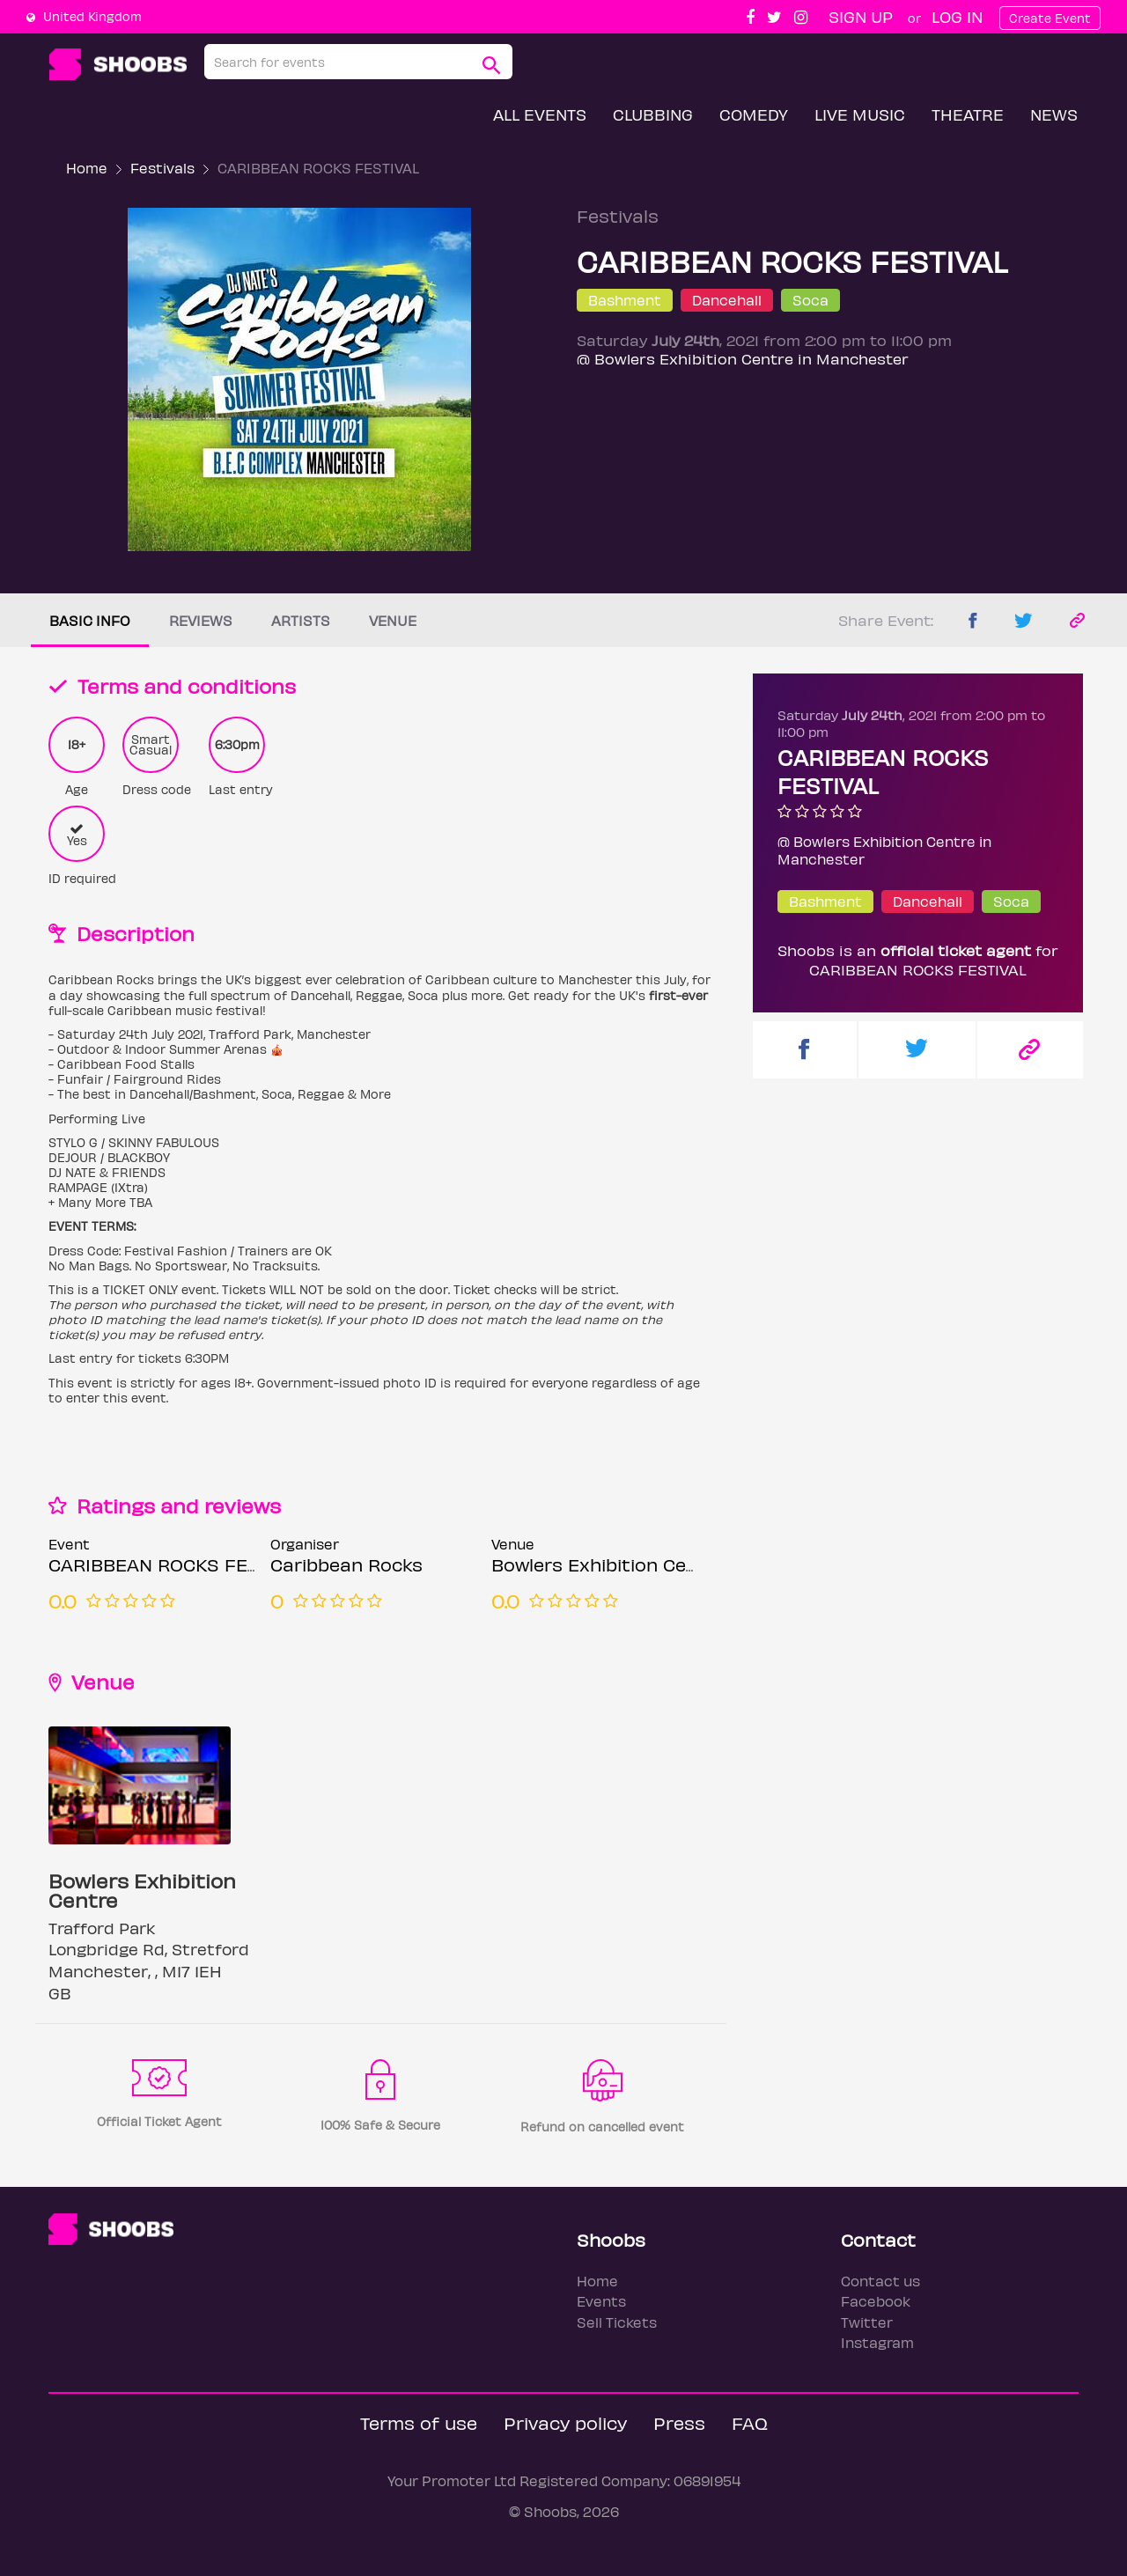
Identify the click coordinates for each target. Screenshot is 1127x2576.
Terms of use (418, 2422)
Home (86, 167)
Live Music (859, 114)
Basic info (89, 620)
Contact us (880, 2280)
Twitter (867, 2322)
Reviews (200, 620)
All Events (539, 114)
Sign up (861, 16)
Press (679, 2422)
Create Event (1050, 18)
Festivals (162, 167)
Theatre (968, 114)
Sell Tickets (617, 2322)
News (1054, 114)
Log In (957, 16)
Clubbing (653, 114)
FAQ (750, 2422)
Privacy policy (565, 2422)
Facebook (875, 2301)
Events (601, 2301)
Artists (300, 620)
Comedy (753, 114)
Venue (392, 620)
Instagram (877, 2342)
